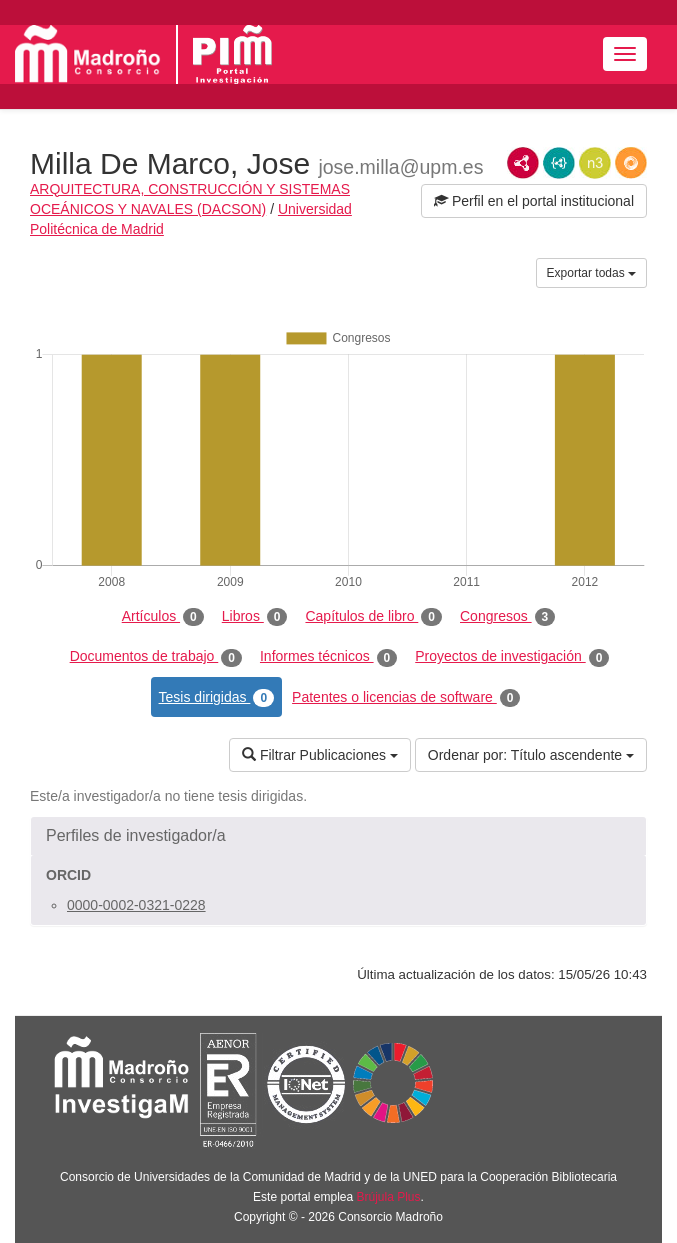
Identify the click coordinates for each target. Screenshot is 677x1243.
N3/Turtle (595, 163)
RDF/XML (523, 163)
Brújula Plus (389, 1197)
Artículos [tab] (163, 617)
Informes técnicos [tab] (328, 657)
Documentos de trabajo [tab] (156, 657)
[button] (338, 836)
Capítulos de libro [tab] (373, 617)
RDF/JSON (631, 163)
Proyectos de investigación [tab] (512, 657)
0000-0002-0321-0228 (136, 905)
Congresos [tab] (507, 617)
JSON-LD (559, 163)
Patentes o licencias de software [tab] (406, 698)
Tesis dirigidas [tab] (217, 698)
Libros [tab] (255, 617)
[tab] (338, 836)
